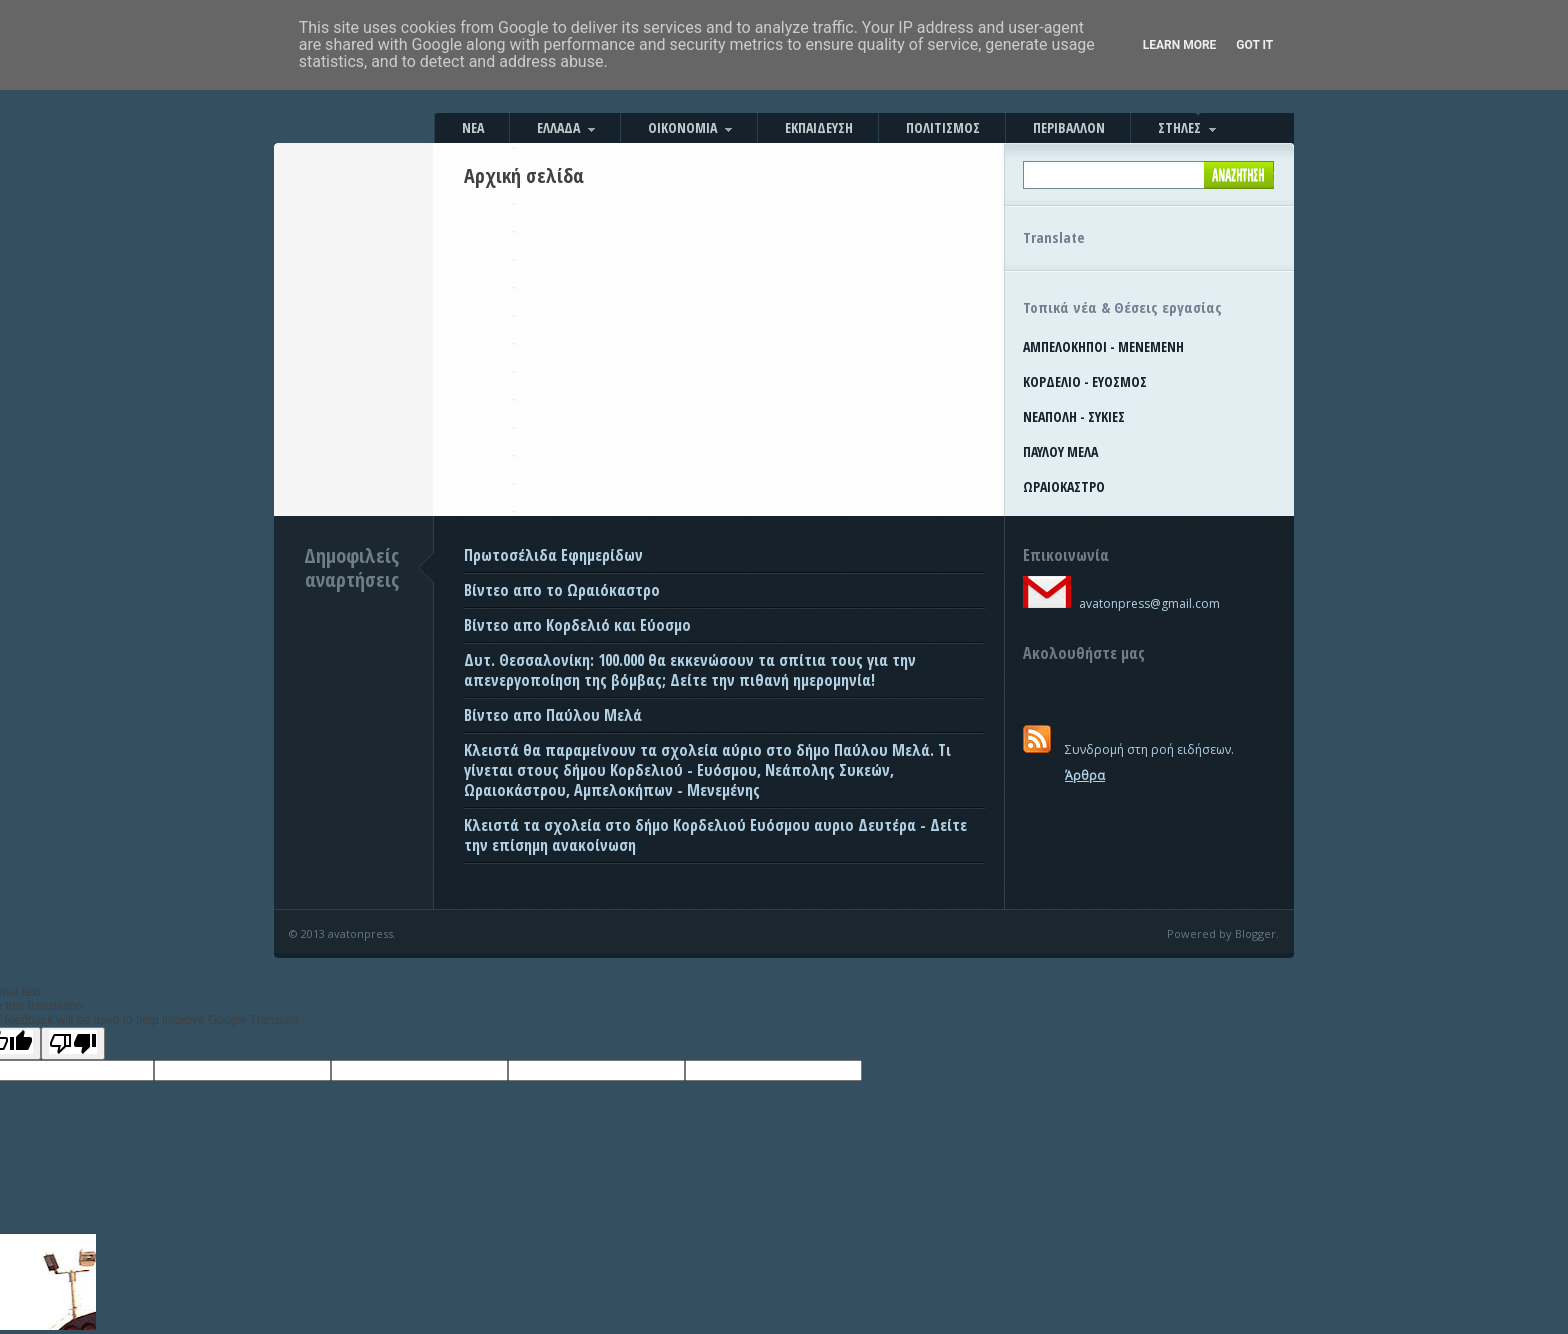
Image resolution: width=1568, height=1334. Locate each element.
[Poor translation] (73, 1043)
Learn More (1180, 45)
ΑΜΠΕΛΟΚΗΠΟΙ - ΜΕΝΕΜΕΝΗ (1103, 346)
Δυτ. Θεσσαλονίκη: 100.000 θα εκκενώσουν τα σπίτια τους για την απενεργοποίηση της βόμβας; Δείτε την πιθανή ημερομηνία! (690, 670)
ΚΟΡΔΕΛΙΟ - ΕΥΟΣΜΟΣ (1085, 381)
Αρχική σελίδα (524, 175)
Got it (1254, 45)
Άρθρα (1085, 775)
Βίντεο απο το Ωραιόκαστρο (562, 590)
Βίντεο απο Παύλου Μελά (553, 715)
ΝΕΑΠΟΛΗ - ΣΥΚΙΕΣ (1074, 416)
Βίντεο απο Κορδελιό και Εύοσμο (577, 625)
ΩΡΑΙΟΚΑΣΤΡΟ (1064, 486)
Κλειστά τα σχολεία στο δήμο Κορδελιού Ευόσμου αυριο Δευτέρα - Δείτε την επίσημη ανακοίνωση (715, 835)
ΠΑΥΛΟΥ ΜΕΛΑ (1060, 451)
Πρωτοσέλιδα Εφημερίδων (553, 555)
